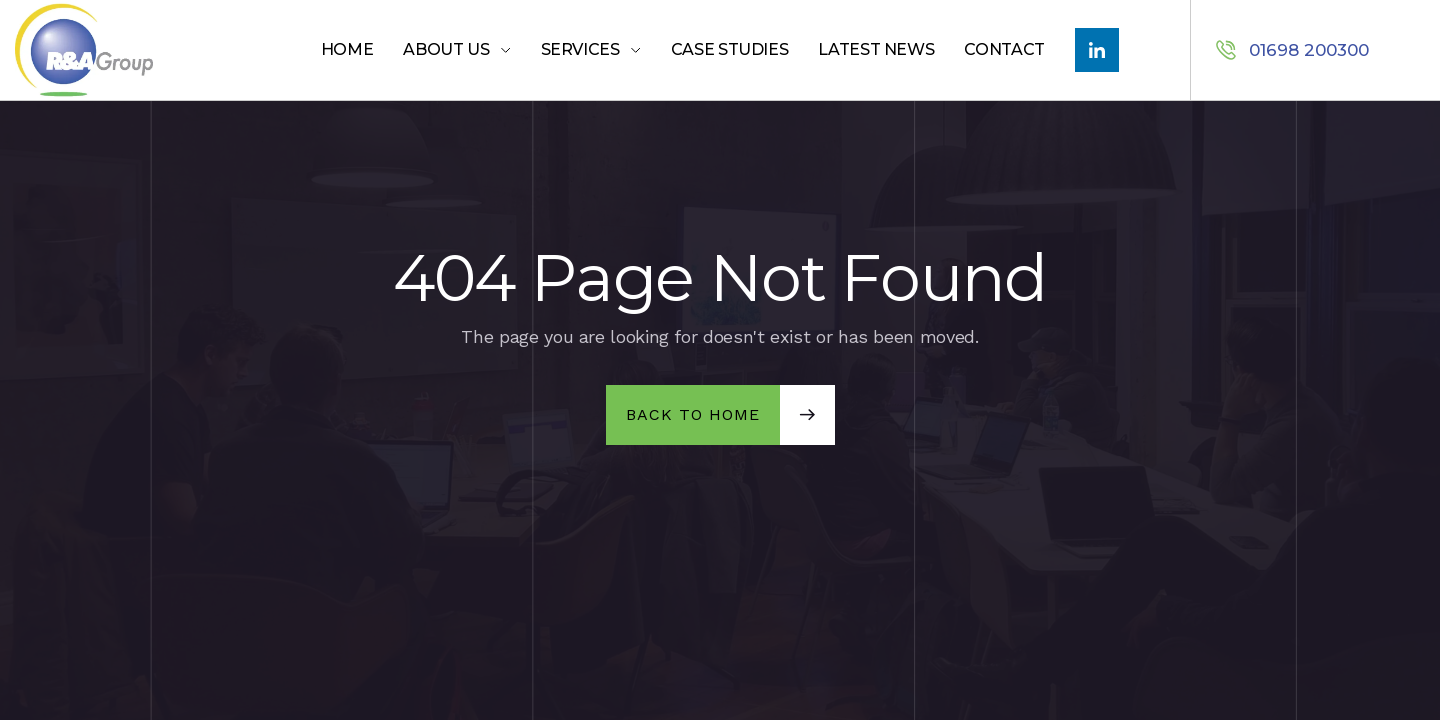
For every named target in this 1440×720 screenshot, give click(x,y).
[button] (456, 50)
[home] (125, 50)
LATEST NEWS (876, 49)
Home (347, 49)
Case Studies (730, 49)
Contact (1004, 49)
